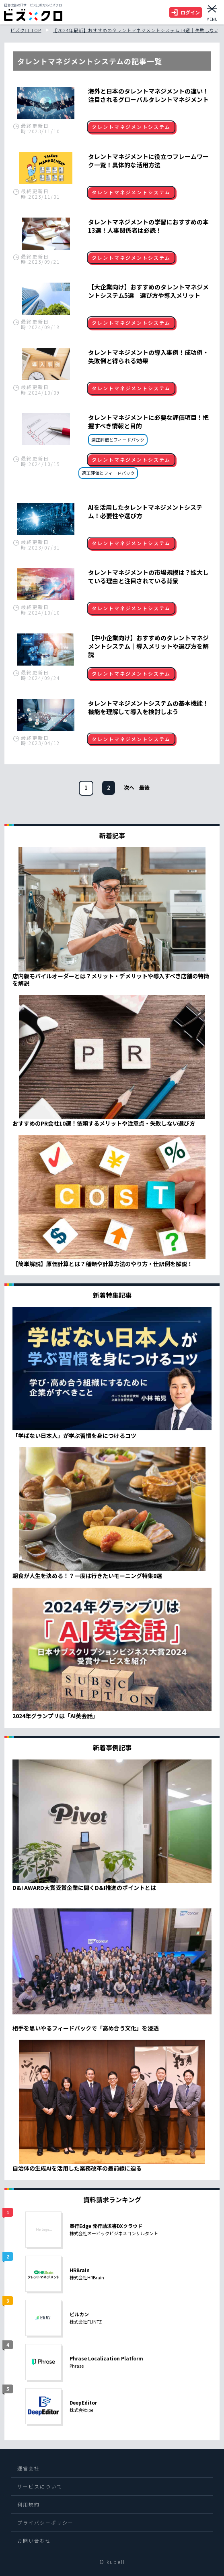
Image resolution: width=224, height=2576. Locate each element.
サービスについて (39, 2486)
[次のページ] (129, 787)
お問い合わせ (34, 2540)
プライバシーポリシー (45, 2522)
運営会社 (28, 2468)
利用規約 (28, 2504)
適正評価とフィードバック (117, 439)
